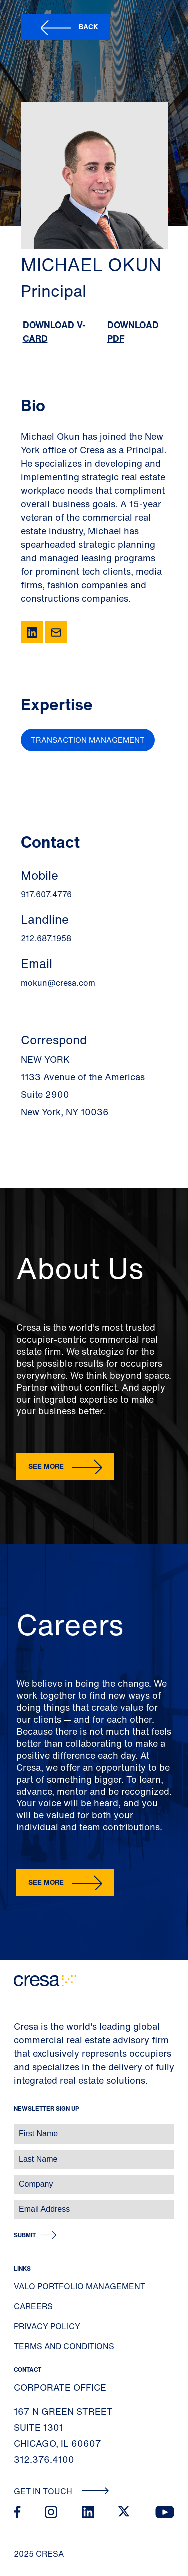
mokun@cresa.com (58, 983)
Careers (33, 2306)
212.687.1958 (46, 938)
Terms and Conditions (64, 2346)
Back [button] (88, 26)
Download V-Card (54, 331)
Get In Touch (61, 2491)
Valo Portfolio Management (79, 2286)
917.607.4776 (46, 894)
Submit (25, 2235)
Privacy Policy (47, 2326)
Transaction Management (88, 739)
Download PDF (133, 331)
